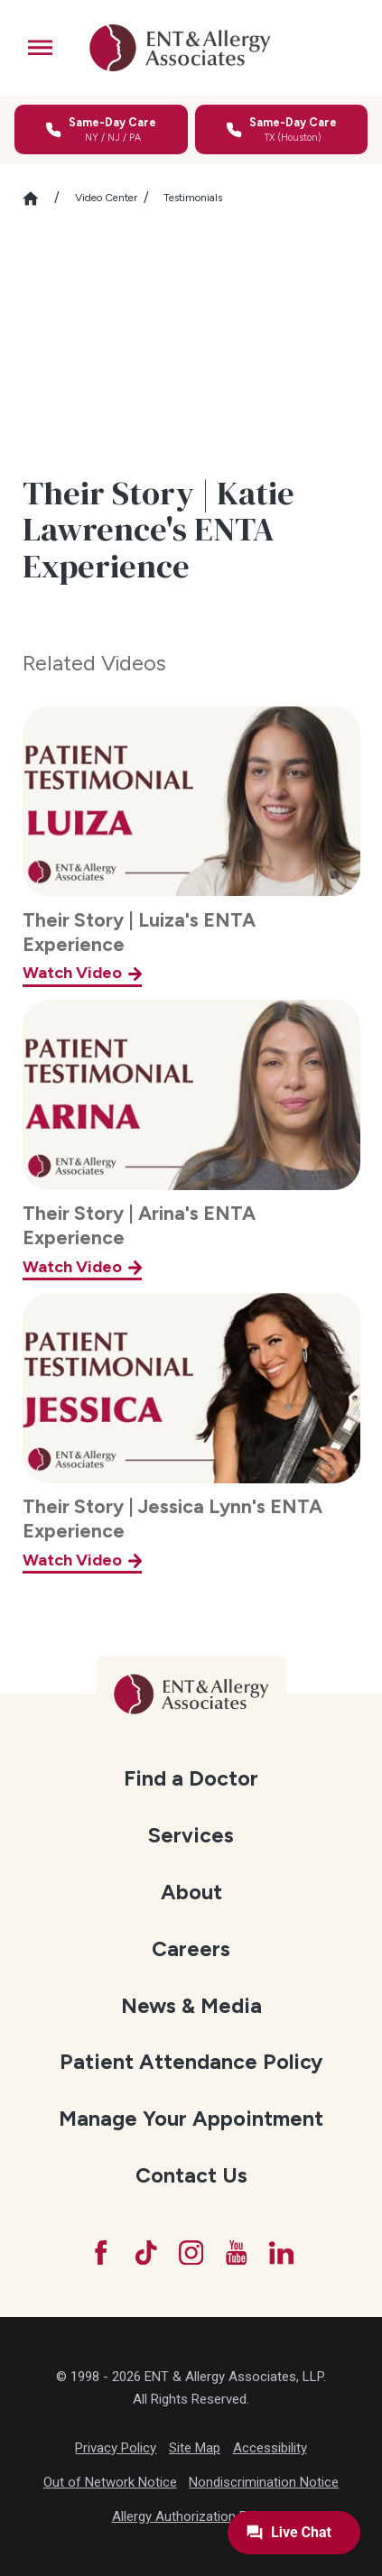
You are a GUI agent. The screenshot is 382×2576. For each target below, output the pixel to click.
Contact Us (191, 2175)
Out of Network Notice (110, 2482)
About (191, 1892)
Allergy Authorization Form (191, 2516)
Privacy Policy (115, 2448)
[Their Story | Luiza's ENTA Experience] (191, 846)
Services (191, 1835)
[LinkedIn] (281, 2252)
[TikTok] (146, 2252)
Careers (191, 1949)
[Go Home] (39, 198)
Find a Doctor (191, 1778)
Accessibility (270, 2448)
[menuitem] (191, 1778)
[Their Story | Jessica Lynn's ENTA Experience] (191, 1433)
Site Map (194, 2448)
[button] (40, 47)
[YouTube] (236, 2252)
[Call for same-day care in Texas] (281, 129)
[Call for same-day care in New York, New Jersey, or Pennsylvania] (101, 129)
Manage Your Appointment (191, 2118)
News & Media (191, 2005)
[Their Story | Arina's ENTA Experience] (191, 1140)
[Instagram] (191, 2252)
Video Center (106, 197)
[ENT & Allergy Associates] (179, 48)
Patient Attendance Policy (191, 2061)
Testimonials (192, 197)
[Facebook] (101, 2252)
